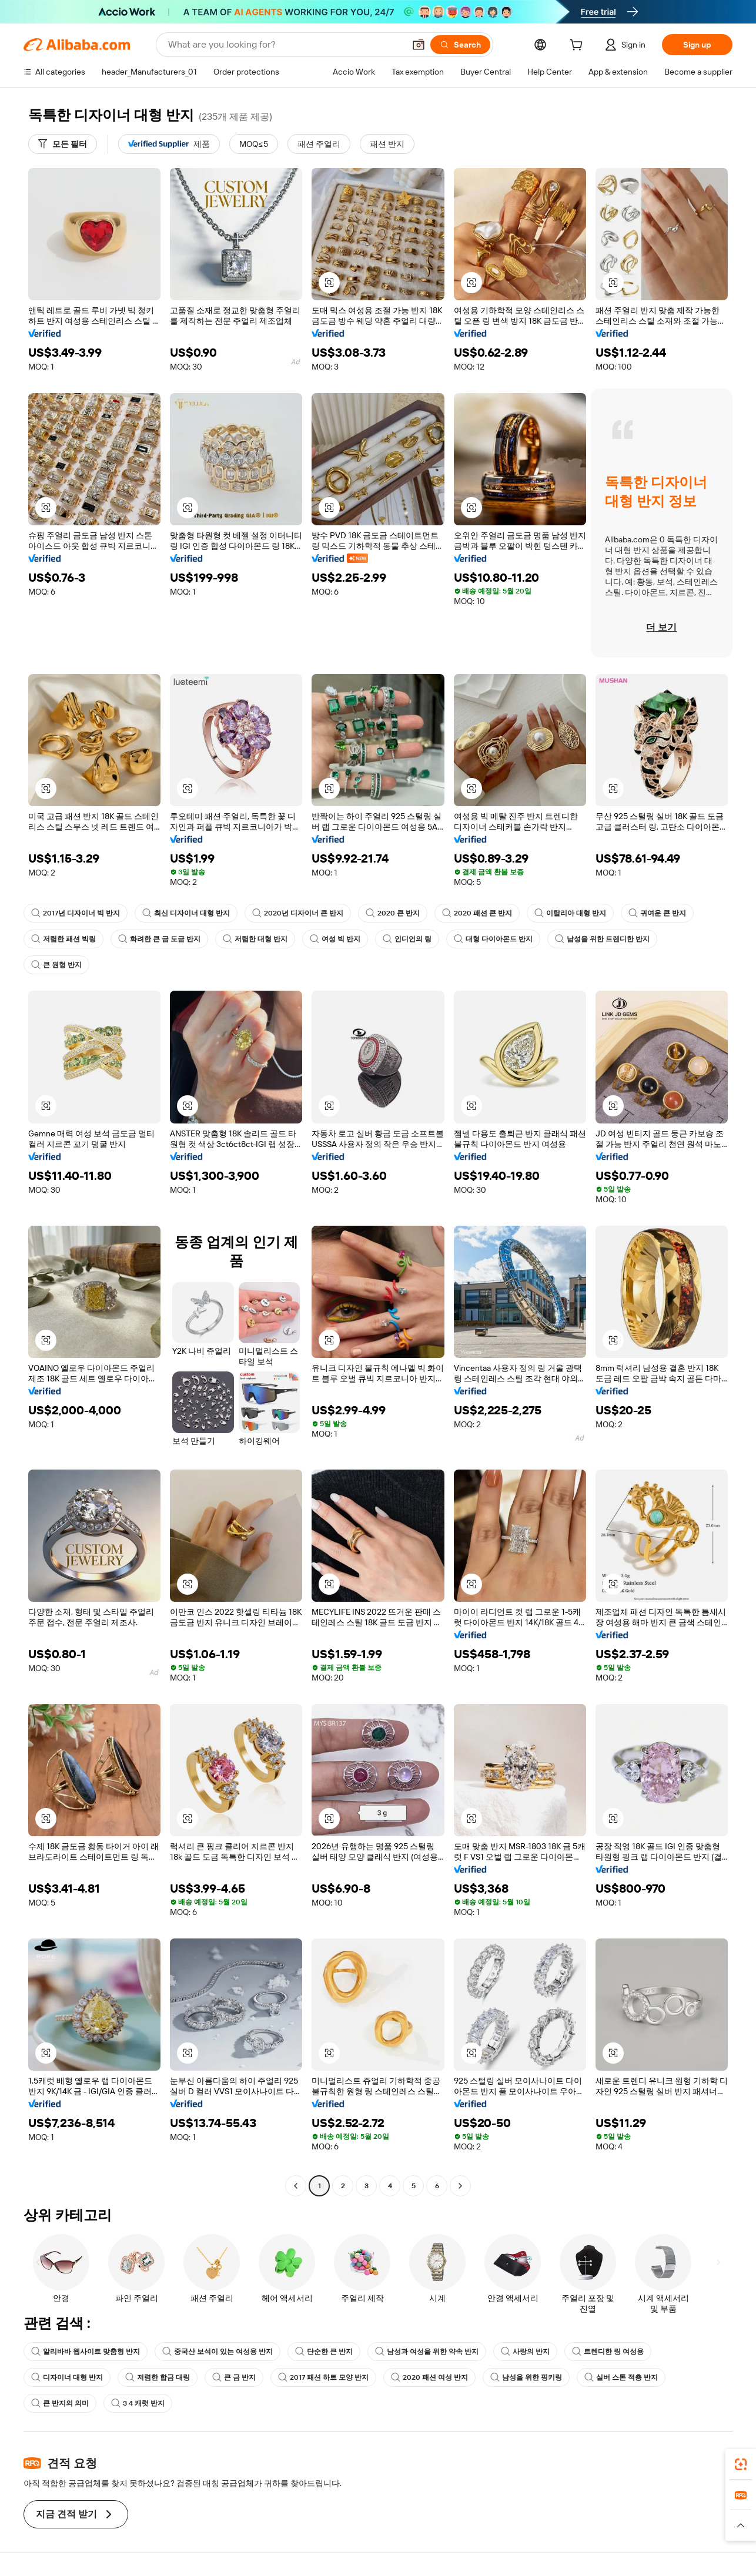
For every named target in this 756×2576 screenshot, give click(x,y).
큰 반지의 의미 (60, 2403)
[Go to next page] (460, 2185)
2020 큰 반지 (393, 913)
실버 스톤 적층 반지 (621, 2377)
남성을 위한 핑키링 (526, 2377)
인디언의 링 (407, 939)
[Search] (460, 44)
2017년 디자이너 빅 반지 (75, 913)
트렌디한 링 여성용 (608, 2351)
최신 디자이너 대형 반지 (186, 913)
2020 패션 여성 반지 (429, 2377)
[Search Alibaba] (285, 44)
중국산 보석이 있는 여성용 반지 (217, 2351)
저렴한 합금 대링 (157, 2377)
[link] (740, 2464)
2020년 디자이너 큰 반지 (297, 913)
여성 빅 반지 (335, 939)
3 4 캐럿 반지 (138, 2403)
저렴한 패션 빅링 (63, 939)
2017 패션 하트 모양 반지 (323, 2377)
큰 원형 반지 (56, 965)
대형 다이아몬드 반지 (493, 939)
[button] (419, 45)
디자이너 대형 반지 (67, 2377)
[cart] (578, 46)
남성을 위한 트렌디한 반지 (602, 939)
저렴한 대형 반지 (255, 939)
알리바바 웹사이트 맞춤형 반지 (85, 2351)
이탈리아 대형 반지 (570, 913)
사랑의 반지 (525, 2351)
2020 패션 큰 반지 (477, 913)
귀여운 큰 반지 (657, 913)
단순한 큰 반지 (324, 2351)
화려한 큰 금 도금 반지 (159, 939)
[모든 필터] (62, 144)
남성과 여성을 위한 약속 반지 (427, 2351)
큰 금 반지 (234, 2377)
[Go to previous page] (295, 2185)
